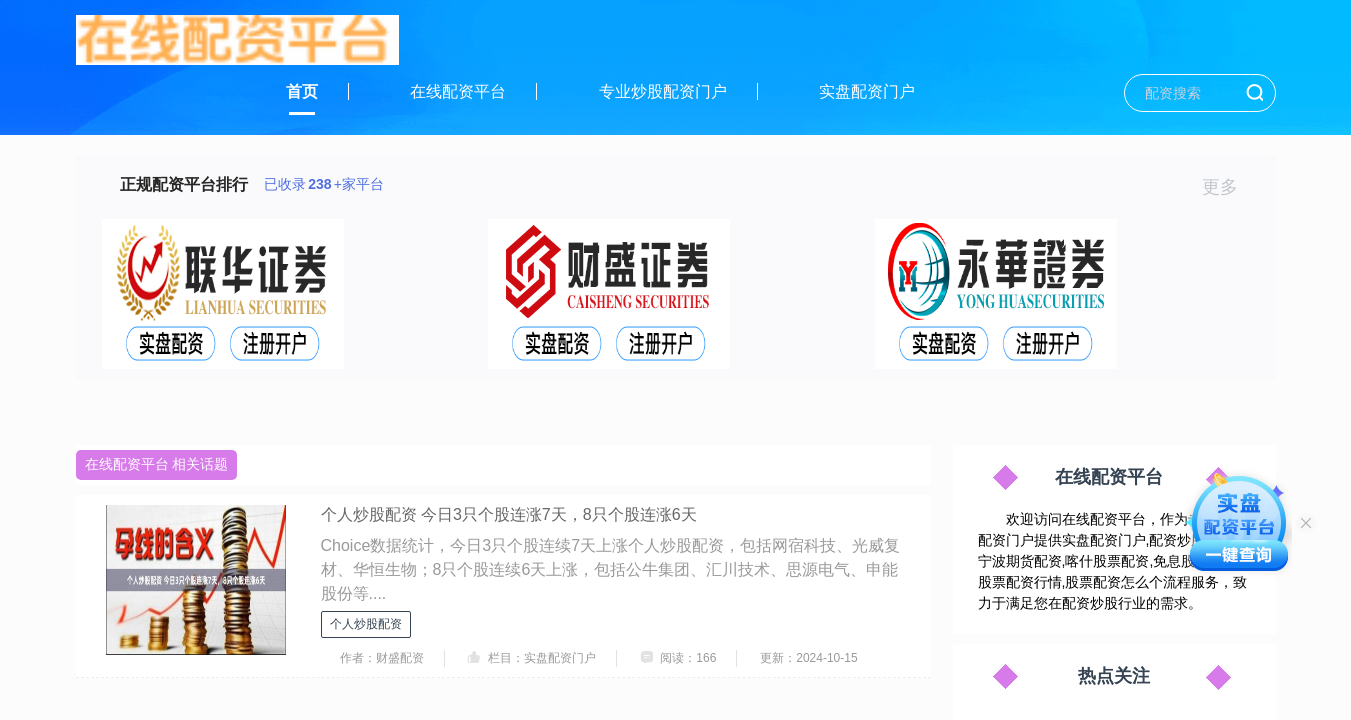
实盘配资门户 (867, 91)
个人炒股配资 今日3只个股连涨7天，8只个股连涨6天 (509, 514)
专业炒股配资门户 (663, 91)
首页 (302, 91)
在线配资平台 (458, 91)
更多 (1228, 187)
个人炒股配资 (366, 624)
